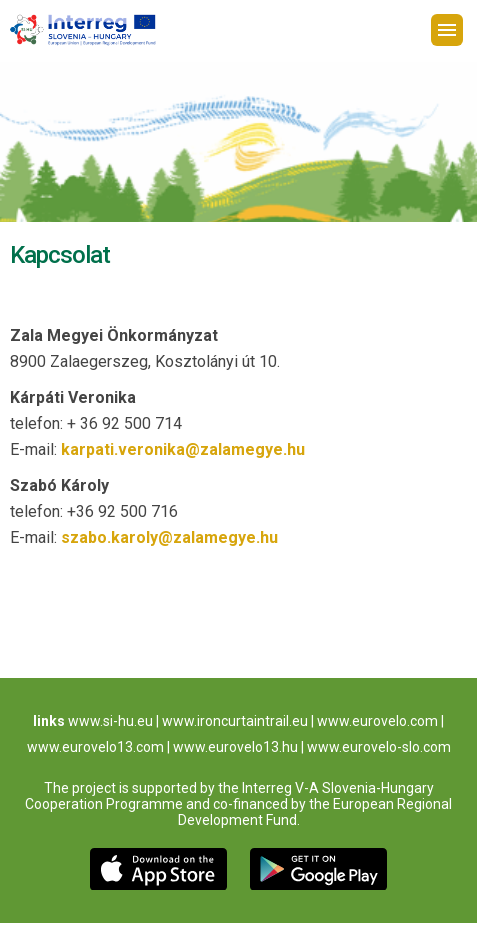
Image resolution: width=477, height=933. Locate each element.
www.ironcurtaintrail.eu (235, 721)
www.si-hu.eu (110, 721)
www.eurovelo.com (377, 721)
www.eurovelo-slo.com (379, 747)
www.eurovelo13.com (95, 747)
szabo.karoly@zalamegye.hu (169, 537)
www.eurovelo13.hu (235, 747)
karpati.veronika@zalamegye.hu (183, 449)
